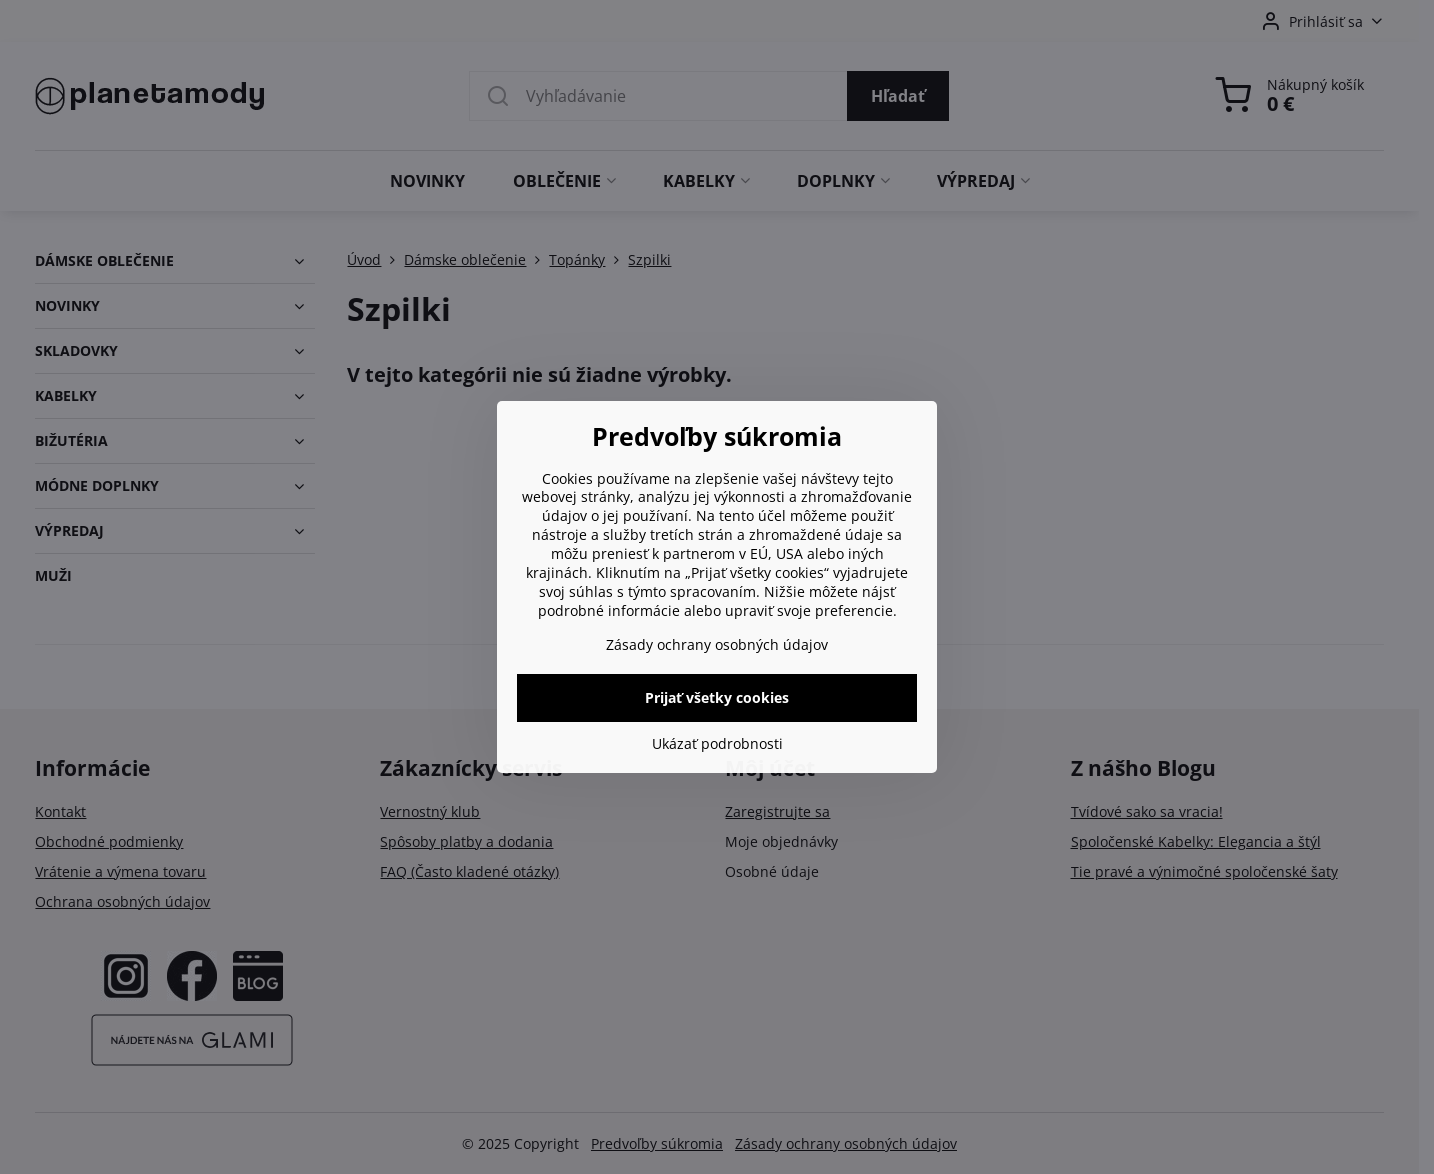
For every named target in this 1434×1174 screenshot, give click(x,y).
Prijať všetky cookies (717, 697)
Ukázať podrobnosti (717, 743)
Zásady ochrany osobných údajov (717, 644)
